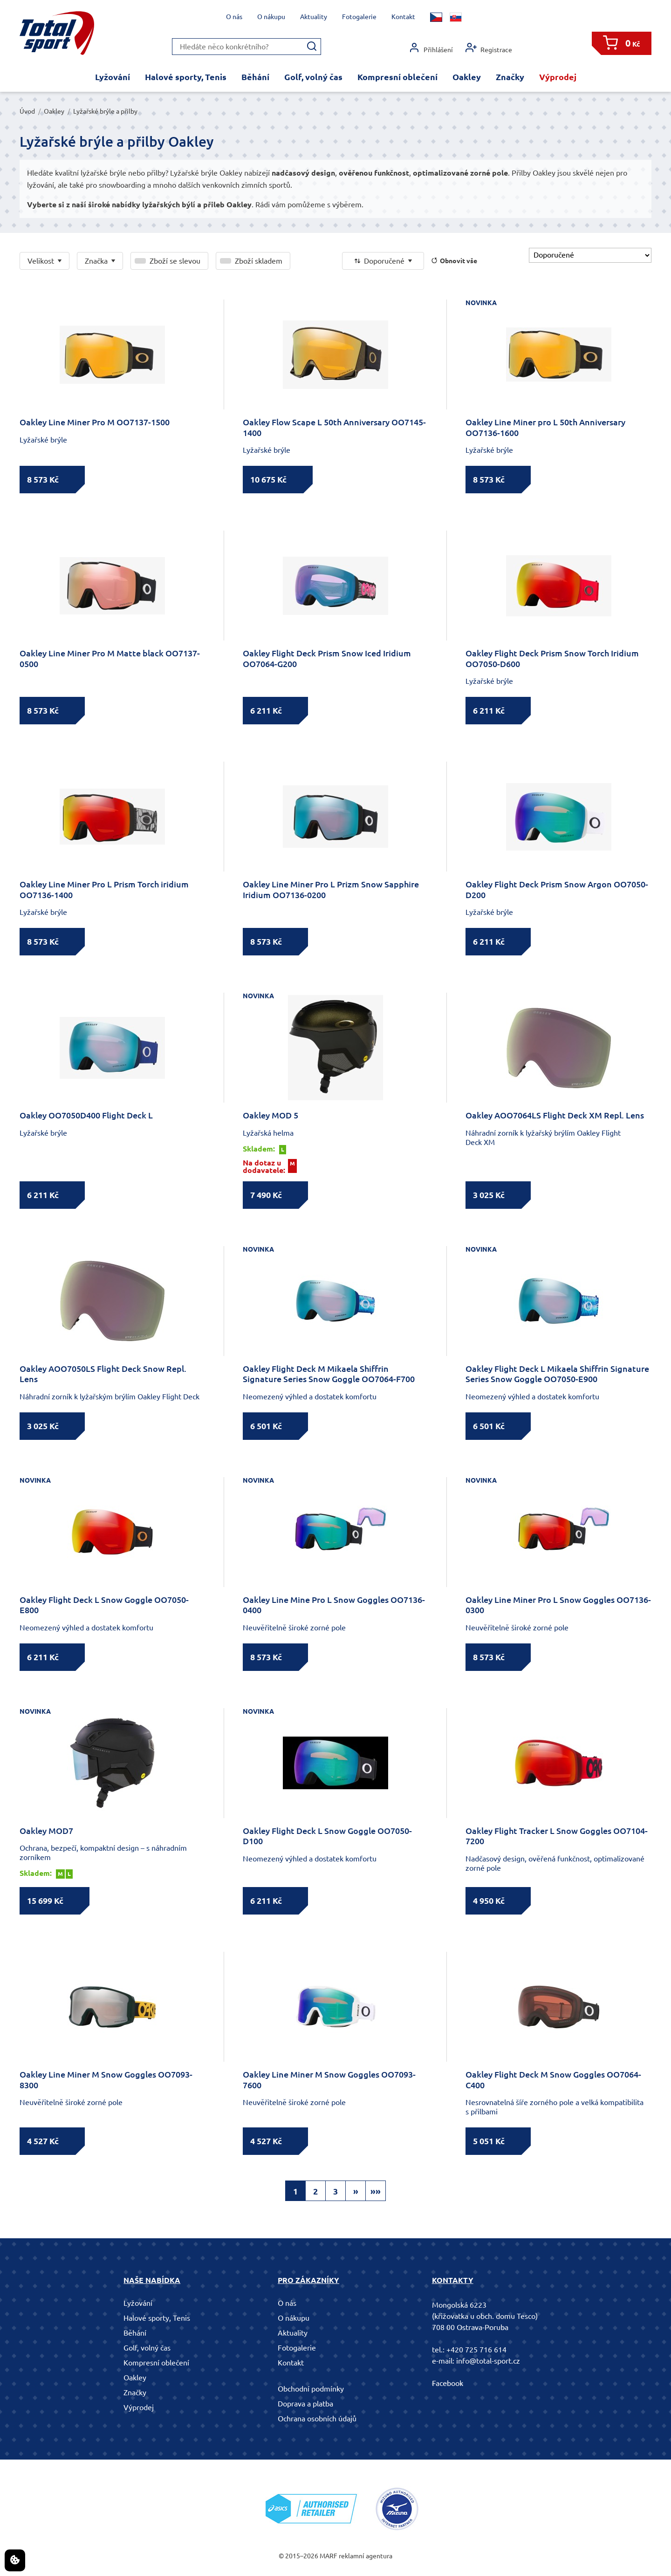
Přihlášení (431, 48)
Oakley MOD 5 (270, 1115)
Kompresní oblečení (397, 77)
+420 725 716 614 (476, 2349)
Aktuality (313, 16)
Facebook (447, 2383)
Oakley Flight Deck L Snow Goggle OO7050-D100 (327, 1836)
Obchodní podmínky (311, 2389)
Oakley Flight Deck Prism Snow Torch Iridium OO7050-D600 (552, 658)
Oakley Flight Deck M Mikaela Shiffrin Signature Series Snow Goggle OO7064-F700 (329, 1374)
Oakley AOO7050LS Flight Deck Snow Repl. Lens (103, 1374)
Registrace (489, 48)
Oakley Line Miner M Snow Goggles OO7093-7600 (329, 2080)
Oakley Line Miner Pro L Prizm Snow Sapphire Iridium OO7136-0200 (331, 889)
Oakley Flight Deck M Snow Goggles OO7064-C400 (553, 2080)
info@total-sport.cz (488, 2361)
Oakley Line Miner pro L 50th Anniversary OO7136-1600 (545, 427)
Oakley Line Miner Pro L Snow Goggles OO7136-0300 (558, 1605)
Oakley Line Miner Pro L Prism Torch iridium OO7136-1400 (104, 889)
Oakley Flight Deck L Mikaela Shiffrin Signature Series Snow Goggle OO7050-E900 (557, 1374)
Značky (510, 77)
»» (375, 2191)
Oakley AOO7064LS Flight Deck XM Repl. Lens (555, 1115)
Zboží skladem (258, 261)
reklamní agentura (365, 2556)
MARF (328, 2556)
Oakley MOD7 (46, 1830)
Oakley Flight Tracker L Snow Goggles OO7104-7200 (557, 1836)
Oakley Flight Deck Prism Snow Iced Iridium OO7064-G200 (327, 658)
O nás (234, 16)
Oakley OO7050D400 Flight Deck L (86, 1115)
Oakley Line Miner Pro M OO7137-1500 (95, 422)
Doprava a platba (305, 2403)
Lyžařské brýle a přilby (105, 111)
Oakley (466, 77)
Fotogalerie (359, 16)
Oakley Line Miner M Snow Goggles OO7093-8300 (106, 2080)
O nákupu (271, 16)
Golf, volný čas (313, 77)
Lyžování (112, 77)
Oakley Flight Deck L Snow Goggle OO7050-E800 (104, 1605)
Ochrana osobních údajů (317, 2418)
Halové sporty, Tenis (185, 77)
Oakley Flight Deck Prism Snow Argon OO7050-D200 (557, 889)
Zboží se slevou (175, 261)
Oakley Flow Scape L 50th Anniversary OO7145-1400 (334, 427)
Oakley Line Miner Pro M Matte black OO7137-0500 (110, 658)
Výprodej (557, 77)
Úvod (27, 111)
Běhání (255, 77)
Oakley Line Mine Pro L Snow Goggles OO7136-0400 (334, 1605)
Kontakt (403, 16)
